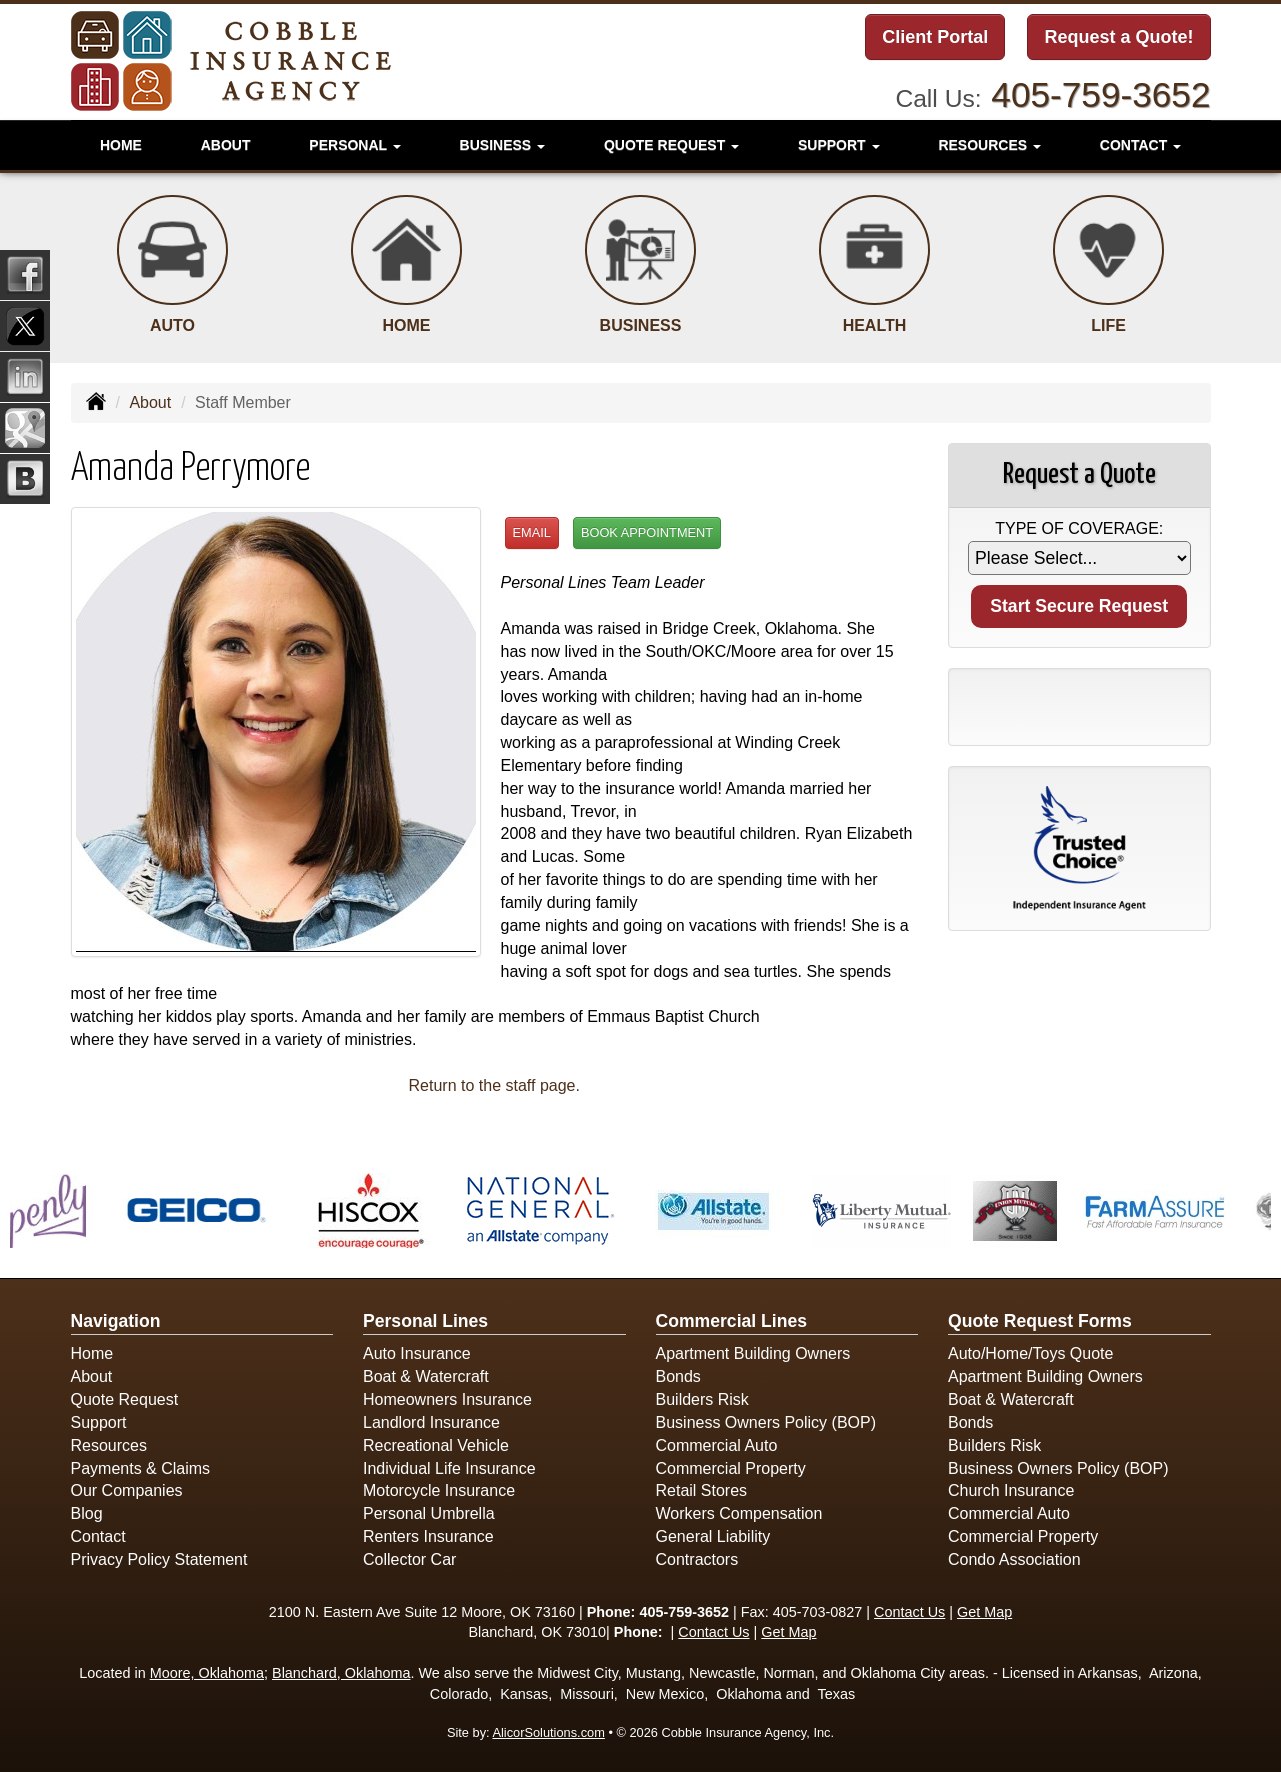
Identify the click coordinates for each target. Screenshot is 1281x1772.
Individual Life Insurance (449, 1468)
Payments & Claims (141, 1468)
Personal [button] (354, 145)
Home (121, 145)
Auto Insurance (417, 1353)
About (226, 145)
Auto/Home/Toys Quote (1030, 1353)
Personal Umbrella (429, 1513)
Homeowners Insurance (447, 1399)
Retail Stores (702, 1490)
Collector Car (409, 1559)
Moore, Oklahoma (207, 1673)
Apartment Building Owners (753, 1353)
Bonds (678, 1376)
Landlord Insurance (431, 1422)
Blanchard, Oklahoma (341, 1673)
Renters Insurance (428, 1536)
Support (99, 1422)
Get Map (984, 1612)
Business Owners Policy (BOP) (766, 1422)
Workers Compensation (739, 1513)
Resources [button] (989, 145)
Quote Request (125, 1399)
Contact (98, 1536)
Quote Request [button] (671, 145)
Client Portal (935, 37)
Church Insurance (1011, 1490)
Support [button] (839, 145)
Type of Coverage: (1079, 528)
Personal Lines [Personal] (425, 1321)
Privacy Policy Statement (159, 1559)
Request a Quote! (1118, 37)
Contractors (697, 1559)
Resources (109, 1445)
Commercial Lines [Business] (732, 1321)
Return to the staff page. (494, 1085)
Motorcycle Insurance (439, 1490)
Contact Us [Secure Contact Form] (909, 1612)
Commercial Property (731, 1468)
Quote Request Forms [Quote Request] (1040, 1321)
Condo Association (1014, 1559)
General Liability (713, 1536)
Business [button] (502, 145)
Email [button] (532, 532)
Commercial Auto (717, 1445)
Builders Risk (702, 1399)
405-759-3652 (1100, 94)
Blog (87, 1513)
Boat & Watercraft (426, 1376)
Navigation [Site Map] (116, 1321)
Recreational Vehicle (436, 1445)
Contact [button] (1140, 145)
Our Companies (127, 1490)
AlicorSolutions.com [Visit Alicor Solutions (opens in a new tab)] (548, 1732)
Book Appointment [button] (647, 532)
